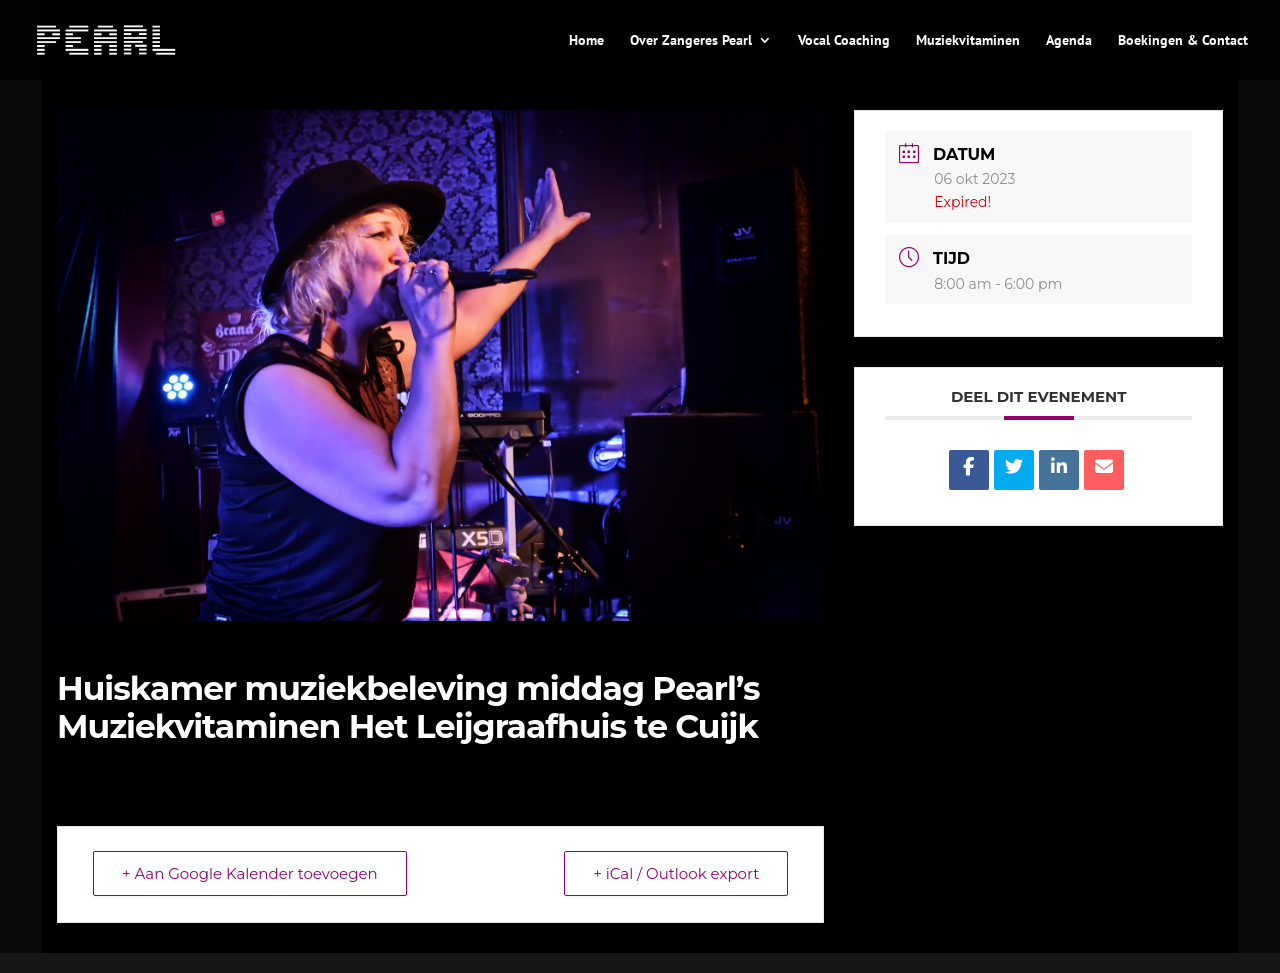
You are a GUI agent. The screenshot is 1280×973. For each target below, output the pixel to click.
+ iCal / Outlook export (676, 873)
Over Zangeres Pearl (691, 41)
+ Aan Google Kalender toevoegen (250, 873)
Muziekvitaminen (968, 41)
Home (586, 41)
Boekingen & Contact (1183, 41)
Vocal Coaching (844, 41)
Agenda (1069, 41)
